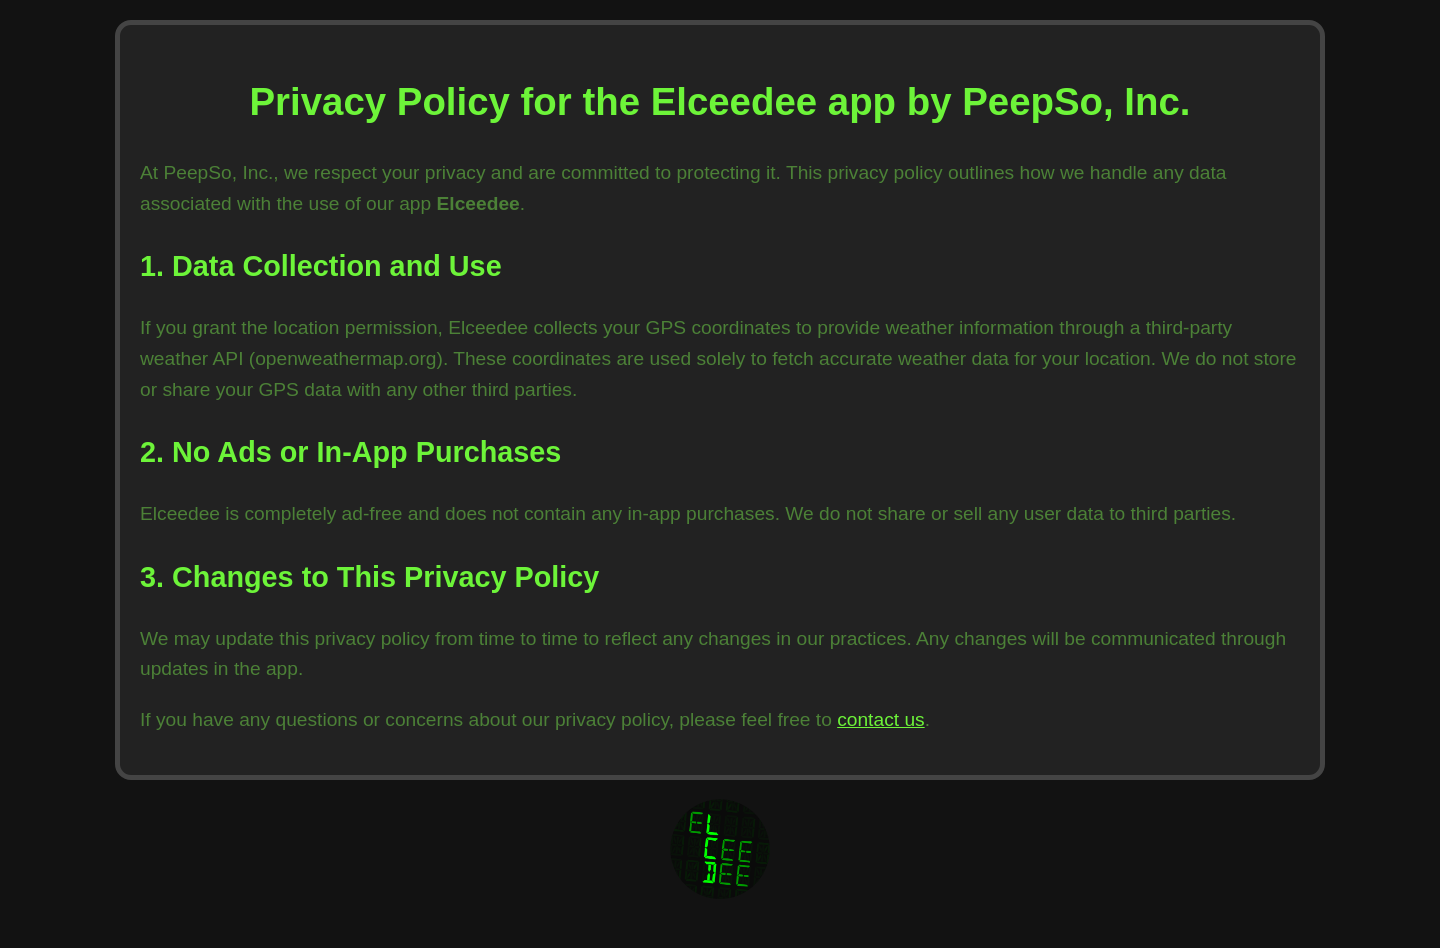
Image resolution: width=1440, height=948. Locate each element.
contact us (880, 719)
